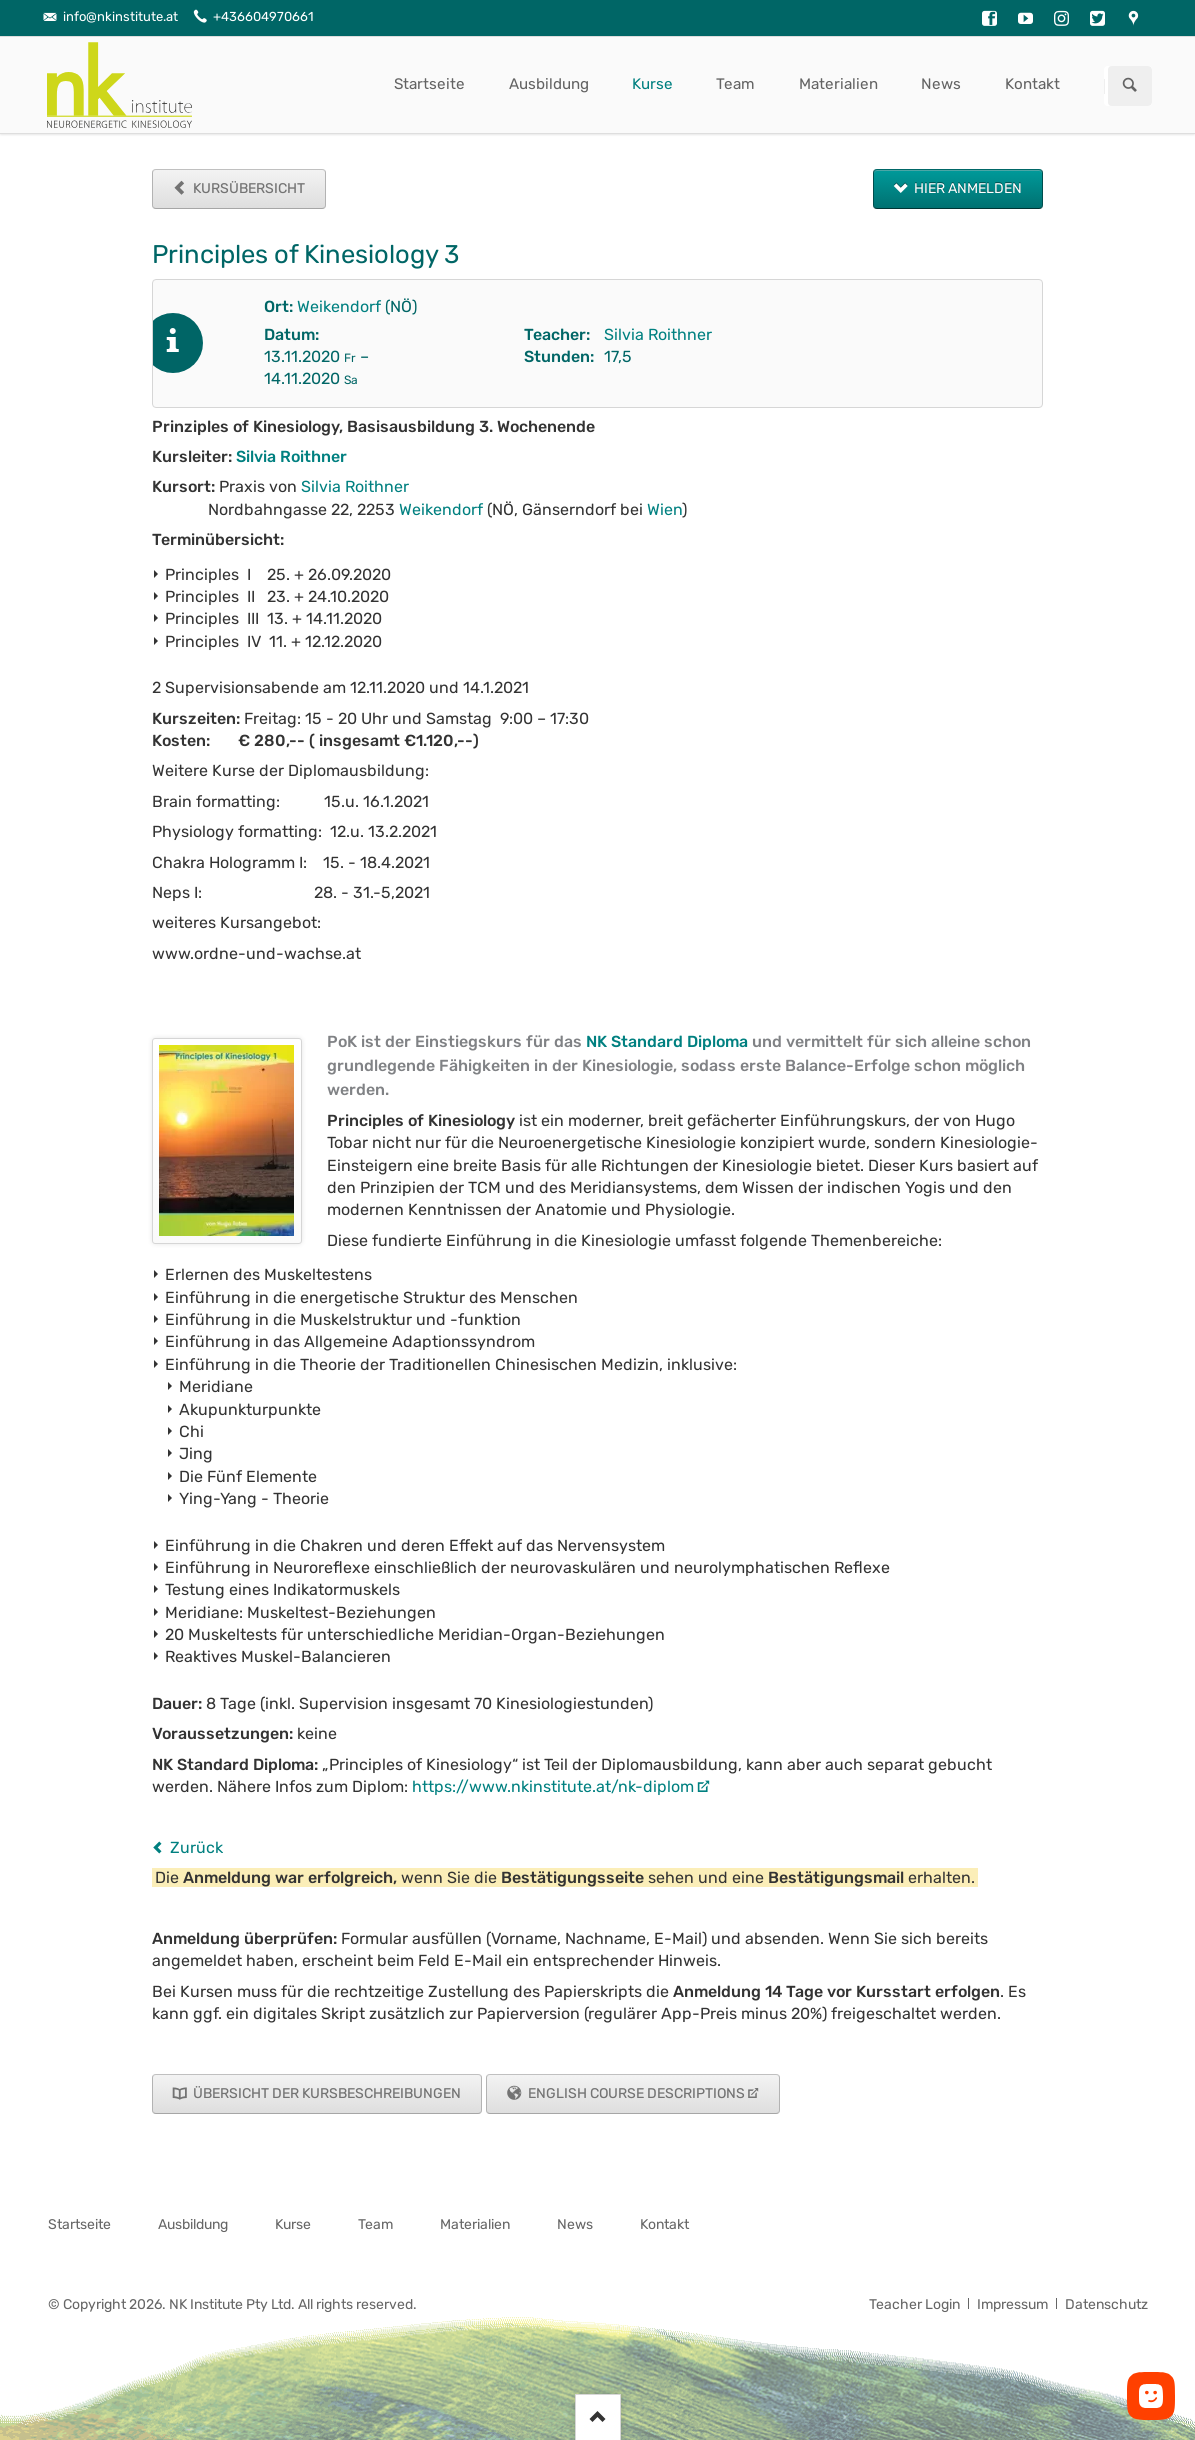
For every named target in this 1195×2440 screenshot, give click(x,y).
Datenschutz (1106, 2304)
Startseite (429, 84)
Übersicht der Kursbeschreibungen (325, 2093)
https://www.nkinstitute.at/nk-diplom (553, 1786)
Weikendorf (339, 306)
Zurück (196, 1847)
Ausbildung (549, 84)
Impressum (1012, 2304)
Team (735, 84)
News (941, 84)
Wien (664, 509)
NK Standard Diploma (667, 1041)
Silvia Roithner (658, 334)
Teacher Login (914, 2304)
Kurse (652, 84)
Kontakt (1032, 84)
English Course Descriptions (635, 2093)
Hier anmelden (966, 188)
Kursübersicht (247, 188)
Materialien (838, 84)
